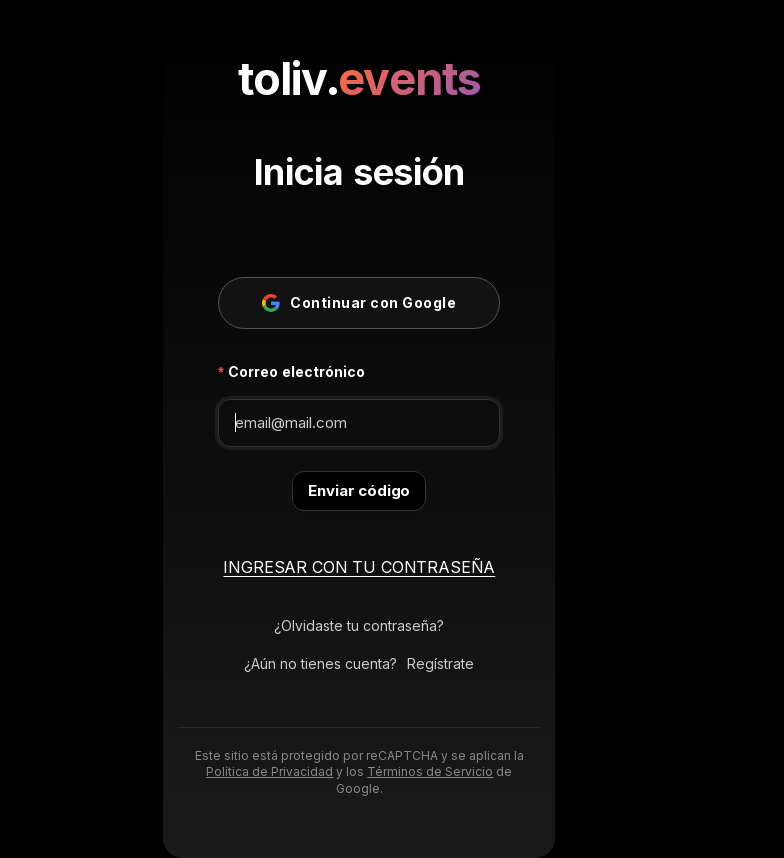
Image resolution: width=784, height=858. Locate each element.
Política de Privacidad (269, 771)
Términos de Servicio (430, 771)
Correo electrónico (296, 371)
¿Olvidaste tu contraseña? (359, 625)
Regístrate (440, 663)
